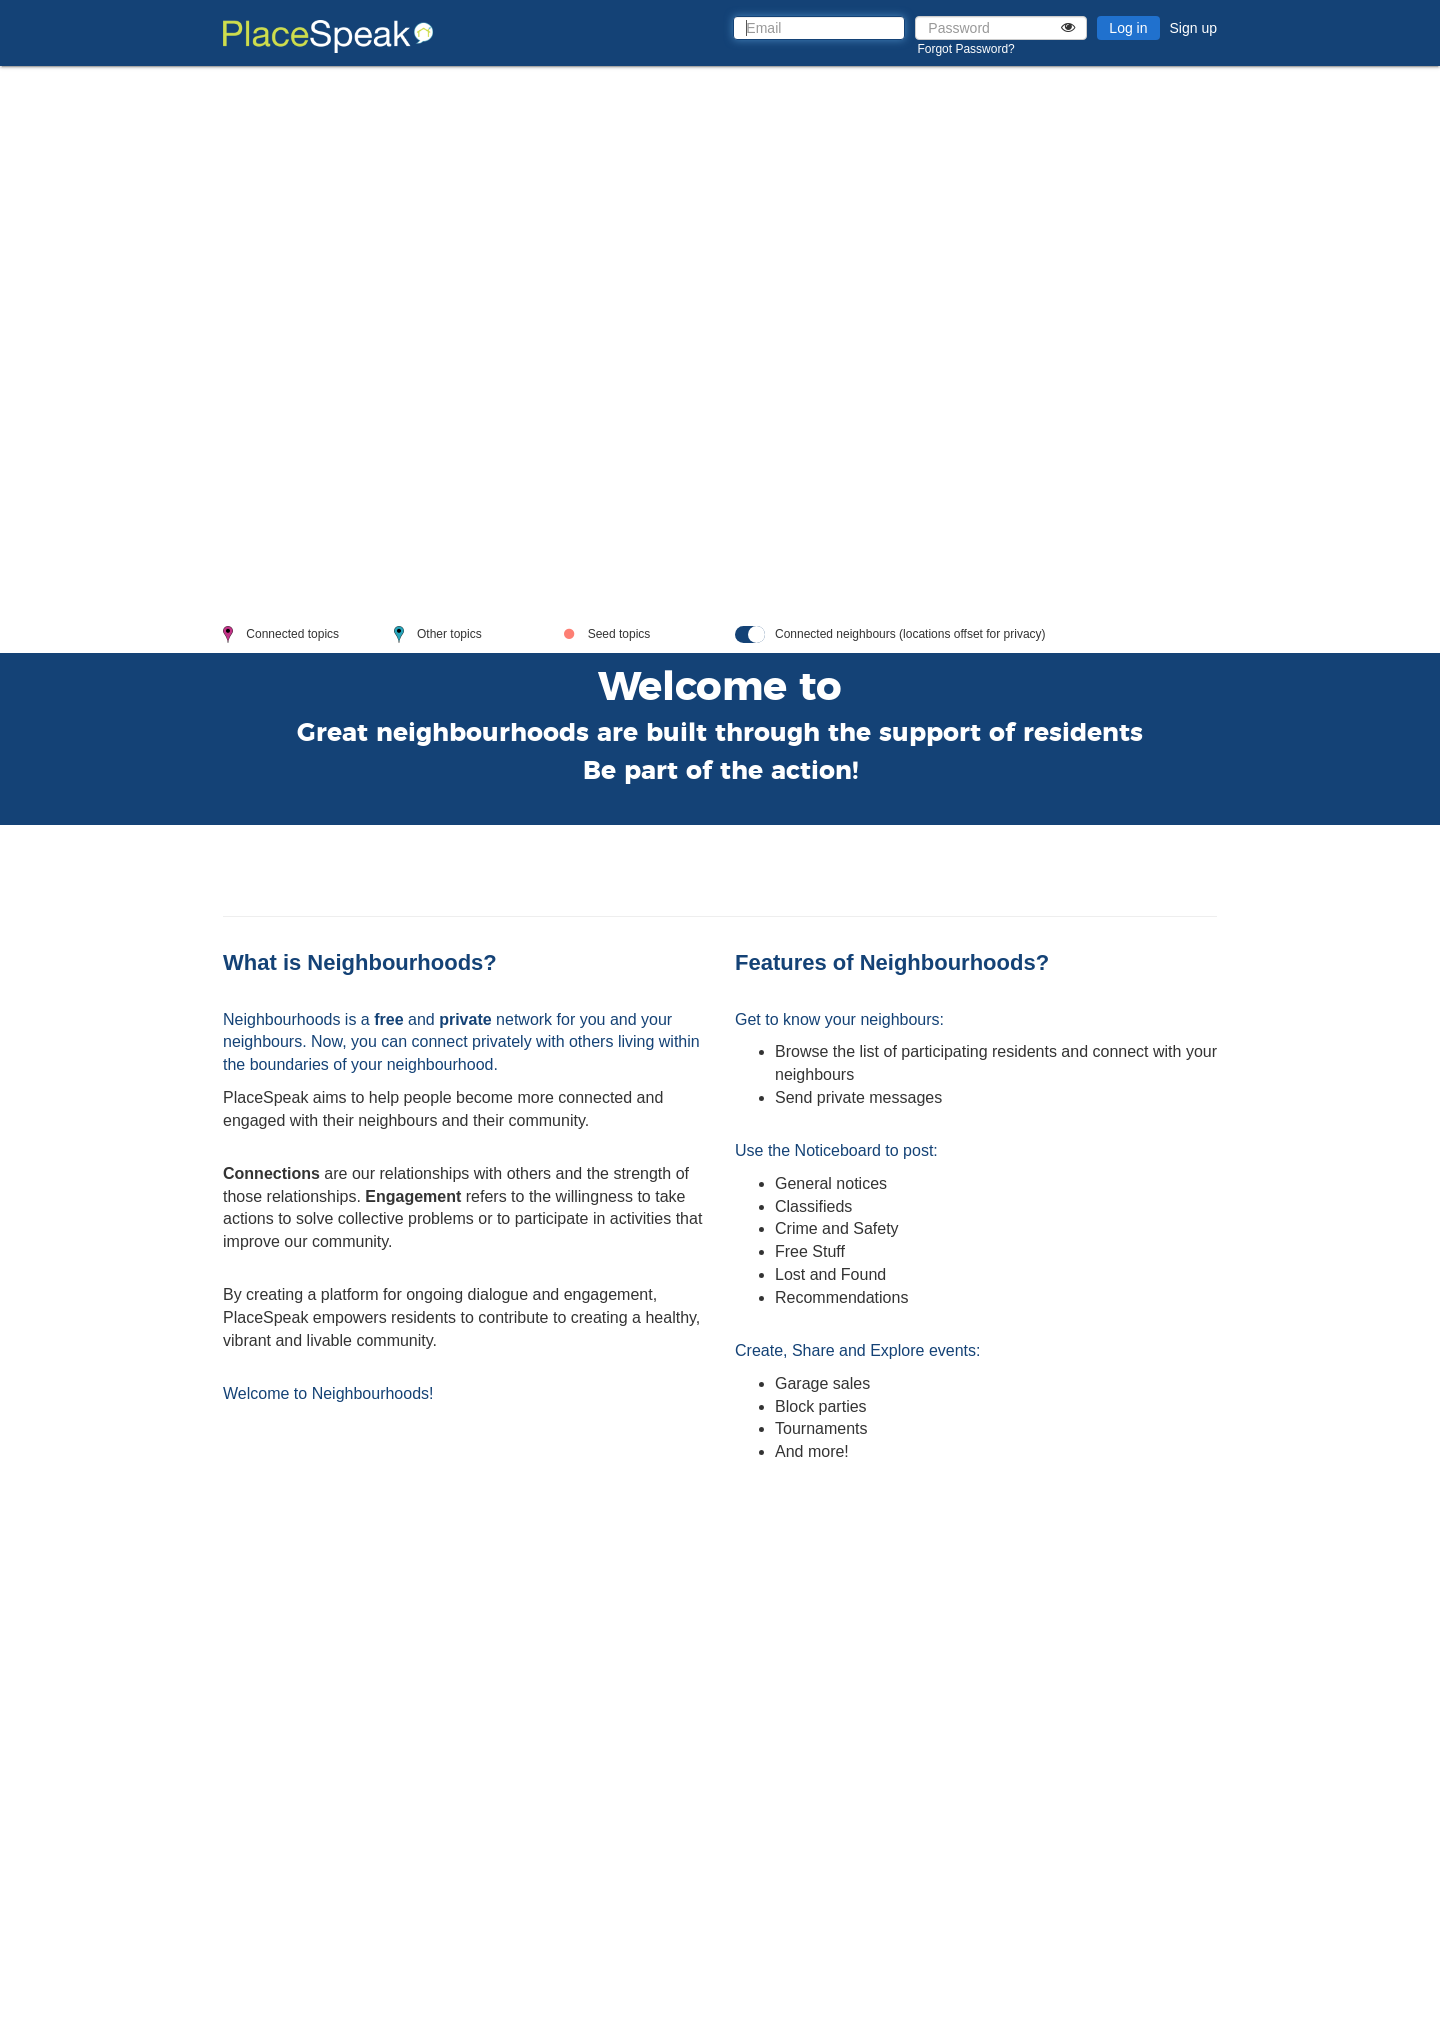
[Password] (1001, 28)
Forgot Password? (965, 49)
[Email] (819, 28)
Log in (1128, 28)
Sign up (1193, 28)
